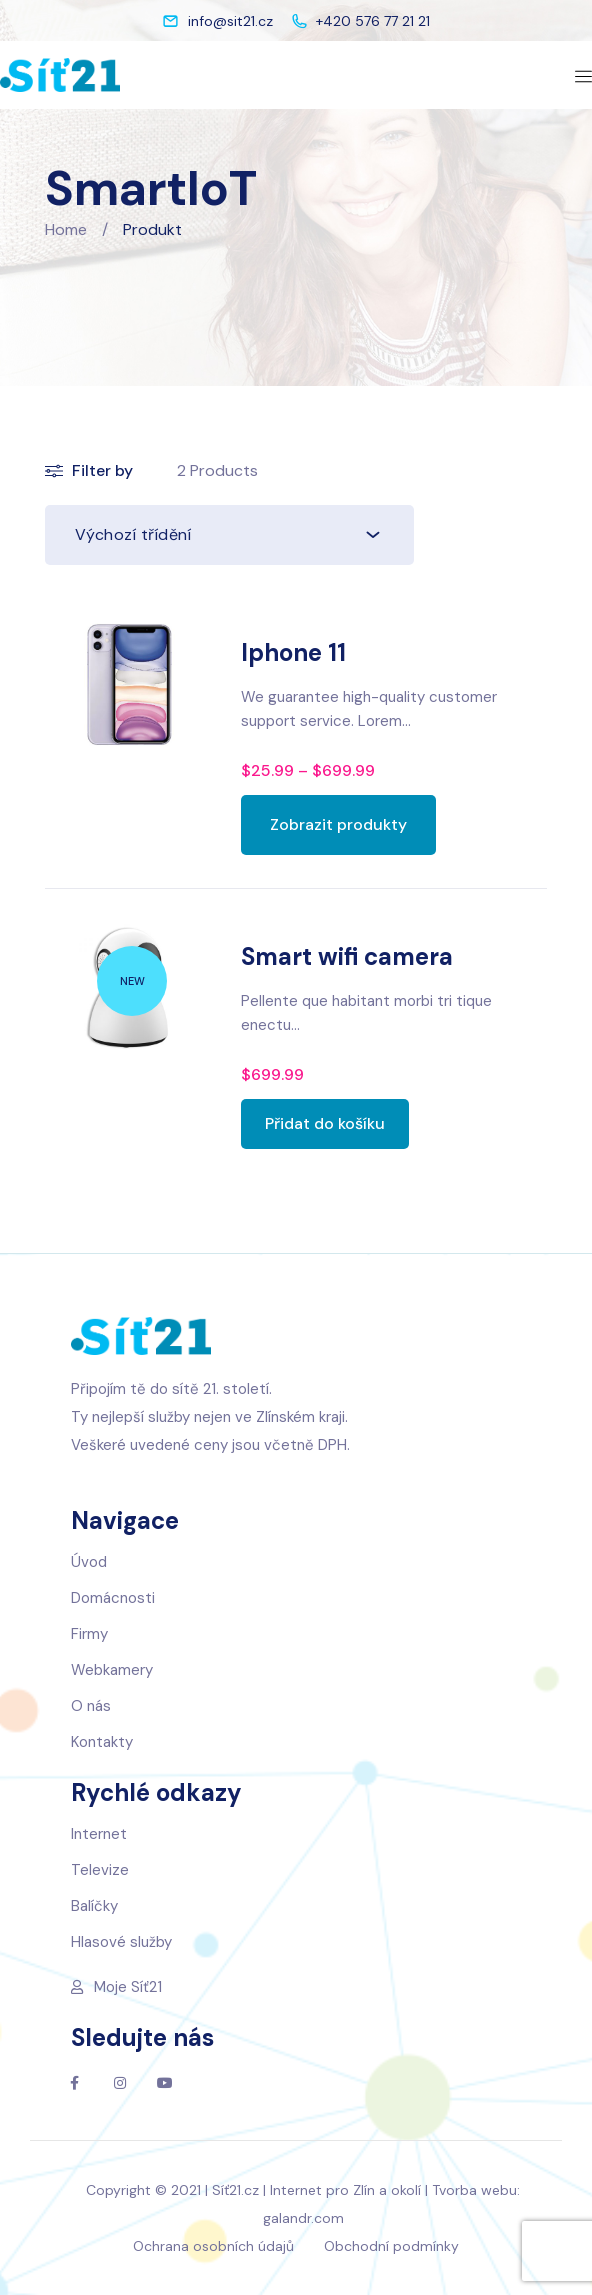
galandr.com (303, 2218)
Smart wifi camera (347, 956)
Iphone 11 (293, 652)
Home (66, 229)
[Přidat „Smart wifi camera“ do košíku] (325, 1124)
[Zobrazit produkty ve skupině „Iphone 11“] (338, 825)
